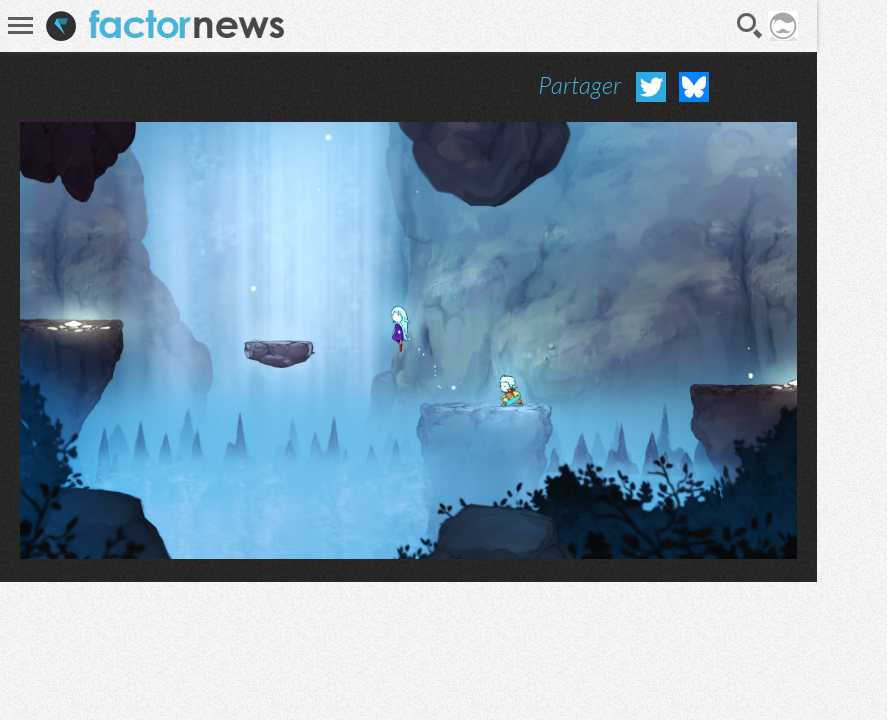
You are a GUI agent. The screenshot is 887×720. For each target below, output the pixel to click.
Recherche (750, 26)
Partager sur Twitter (651, 87)
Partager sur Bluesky (694, 87)
